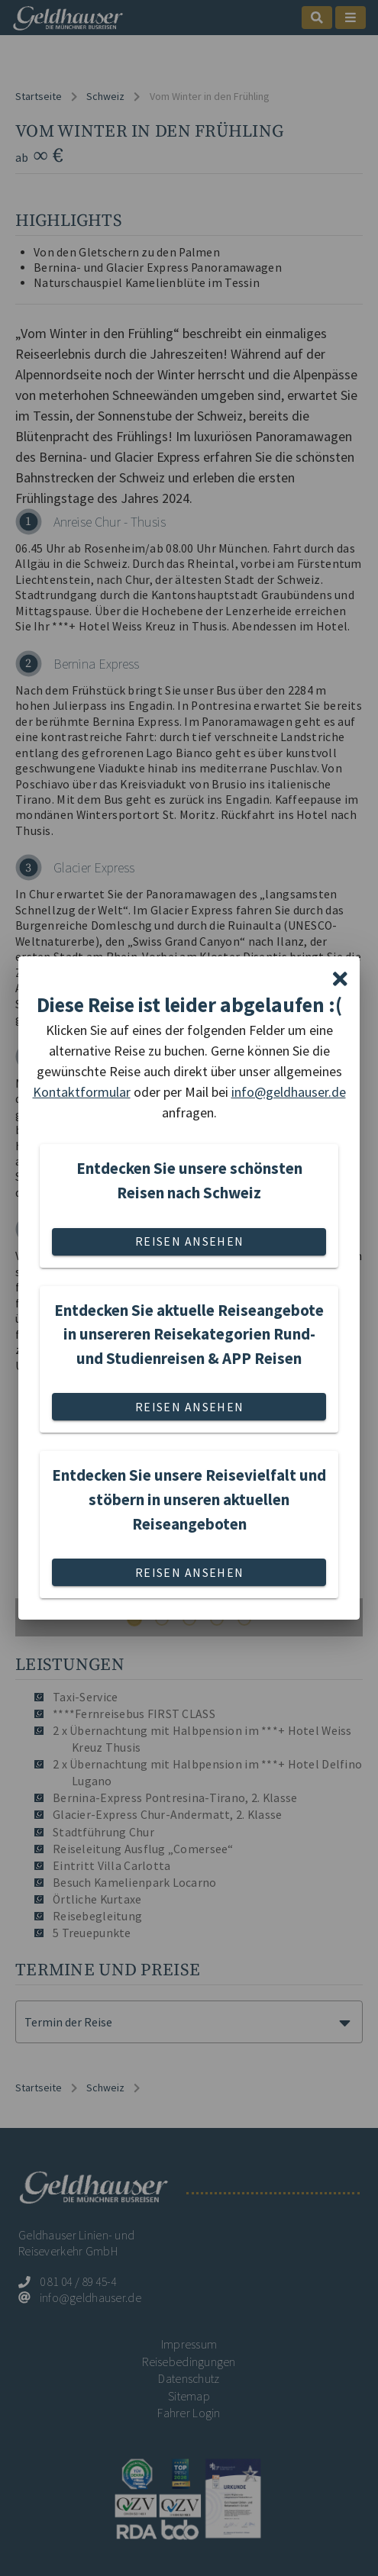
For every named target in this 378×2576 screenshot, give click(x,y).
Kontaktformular (82, 1092)
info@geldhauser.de (288, 1092)
